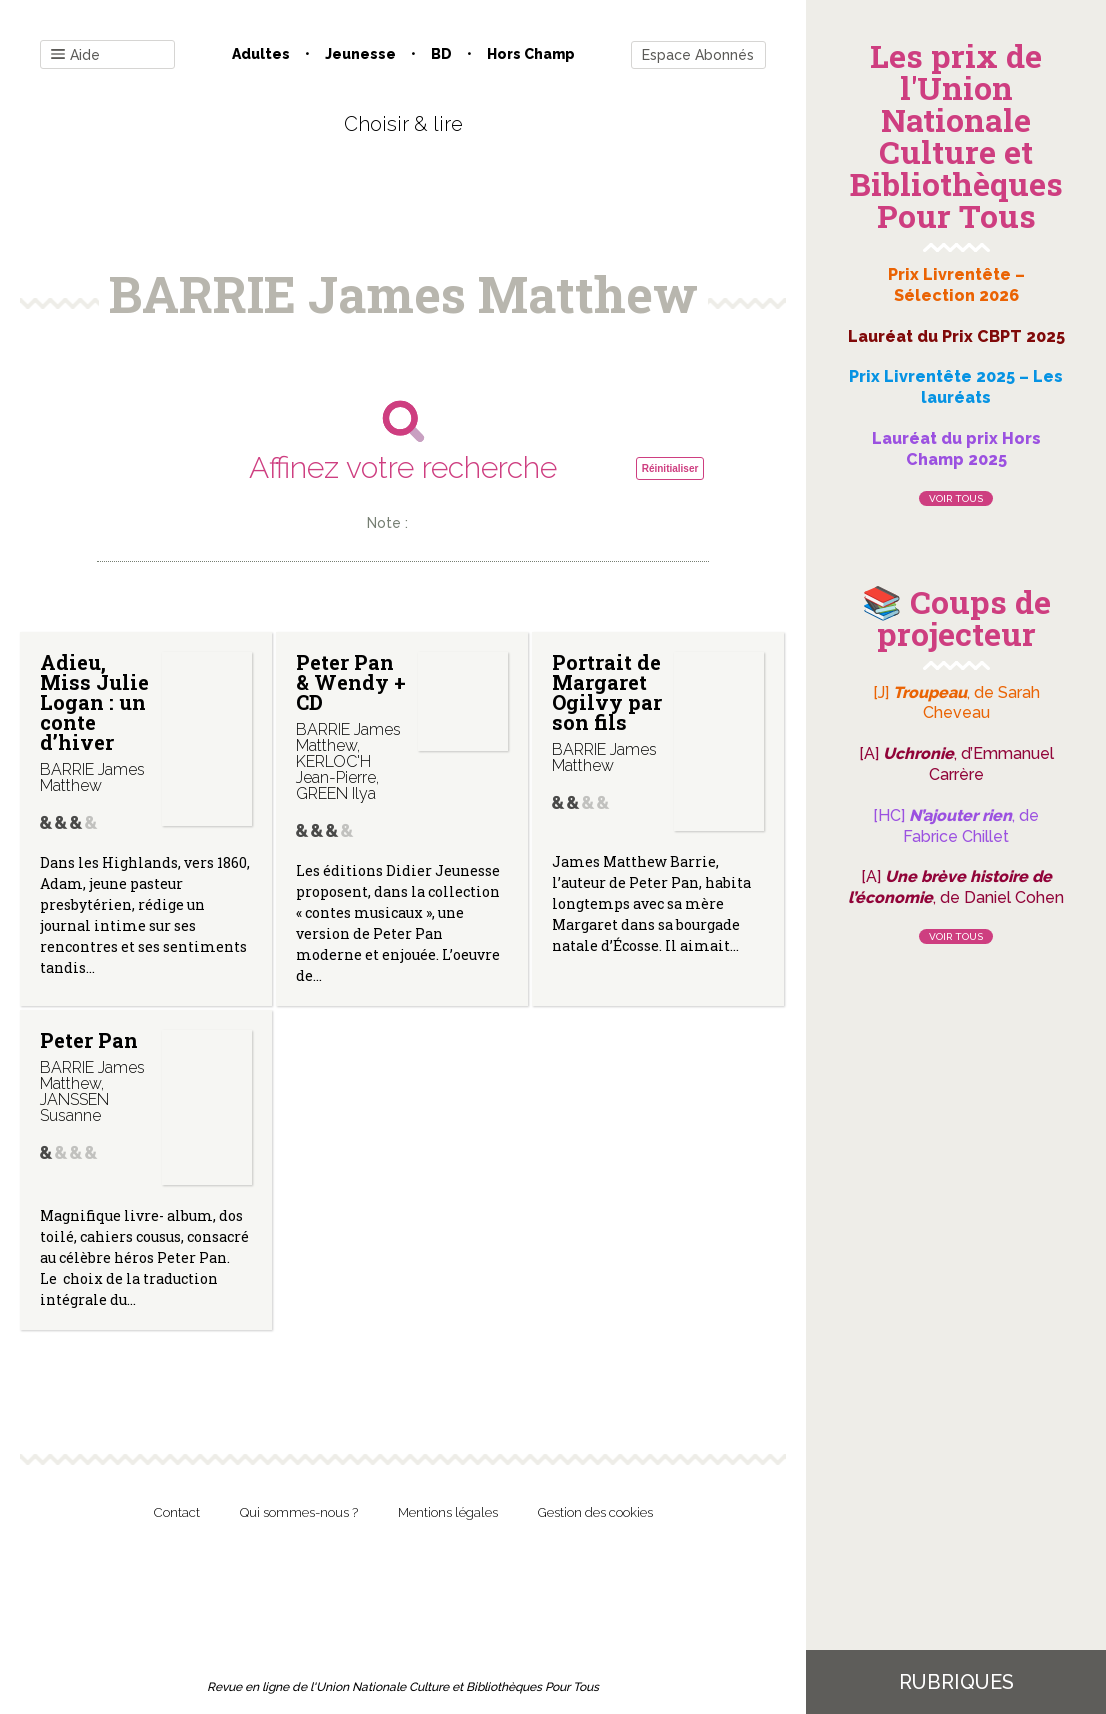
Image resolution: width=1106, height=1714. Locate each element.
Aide (75, 55)
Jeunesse (360, 54)
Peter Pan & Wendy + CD (351, 682)
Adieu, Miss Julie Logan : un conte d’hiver (94, 702)
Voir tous (956, 498)
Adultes (261, 54)
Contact (177, 1512)
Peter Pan (89, 1040)
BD (441, 54)
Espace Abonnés (698, 55)
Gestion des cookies (595, 1512)
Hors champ (531, 54)
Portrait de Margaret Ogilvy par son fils (607, 692)
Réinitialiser (670, 468)
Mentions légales (448, 1512)
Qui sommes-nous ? (299, 1512)
